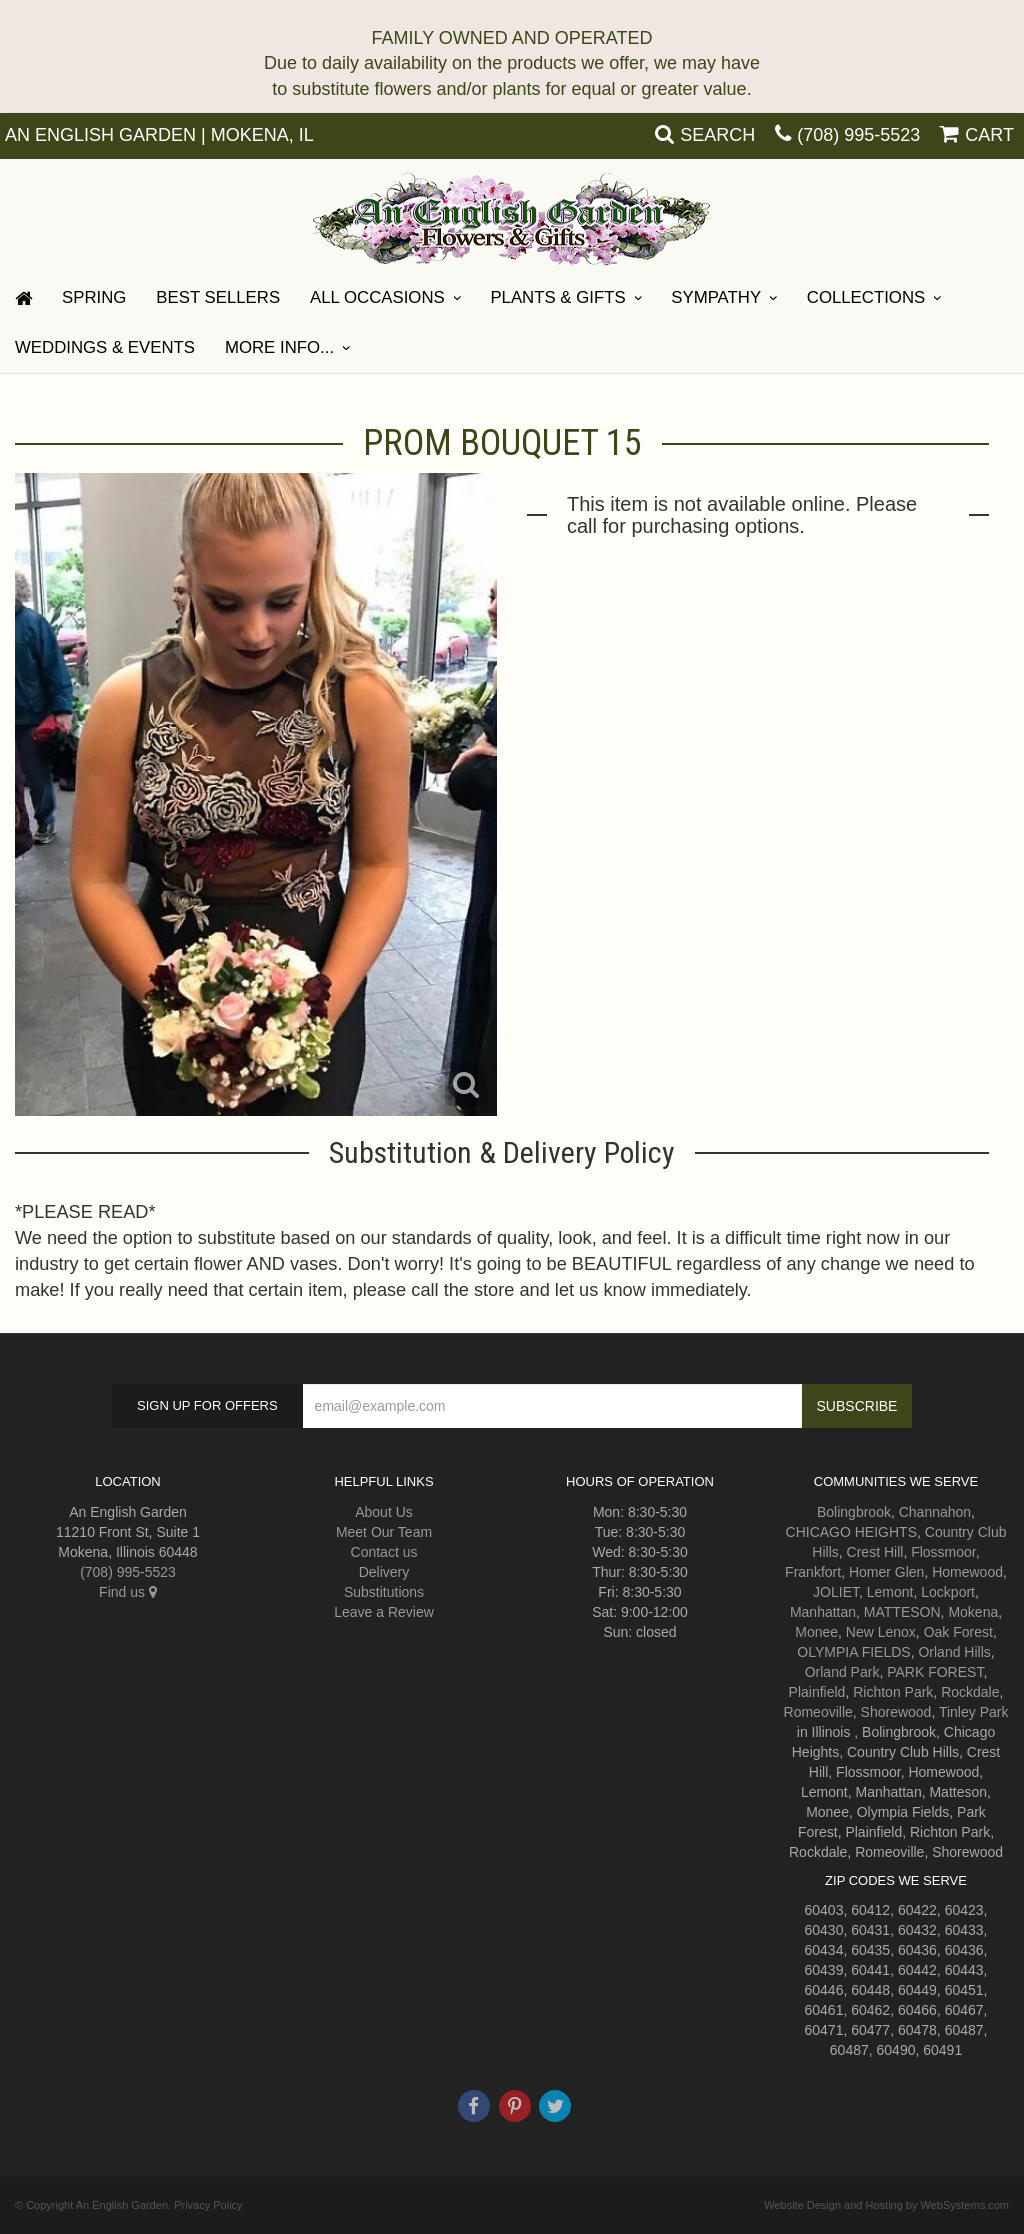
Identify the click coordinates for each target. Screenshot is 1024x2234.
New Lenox (881, 1632)
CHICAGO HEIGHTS (851, 1532)
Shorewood (896, 1712)
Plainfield (817, 1692)
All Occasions (377, 297)
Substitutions (384, 1592)
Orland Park (842, 1672)
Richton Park (893, 1692)
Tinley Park (974, 1712)
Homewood (967, 1572)
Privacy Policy (208, 2205)
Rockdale (970, 1692)
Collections (866, 297)
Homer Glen (886, 1572)
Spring (94, 297)
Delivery (384, 1572)
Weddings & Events (105, 347)
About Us (384, 1512)
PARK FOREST (935, 1672)
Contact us (384, 1552)
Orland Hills (954, 1652)
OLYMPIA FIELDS (853, 1652)
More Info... (279, 347)
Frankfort (813, 1572)
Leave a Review (384, 1612)
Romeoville (818, 1712)
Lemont (890, 1592)
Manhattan (823, 1612)
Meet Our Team (384, 1532)
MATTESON (902, 1612)
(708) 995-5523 (858, 135)
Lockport (948, 1592)
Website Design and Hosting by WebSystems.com (886, 2205)
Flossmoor (943, 1552)
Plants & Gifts (557, 297)
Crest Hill (875, 1552)
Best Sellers (218, 297)
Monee (816, 1632)
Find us (128, 1592)
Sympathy (716, 297)
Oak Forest (958, 1632)
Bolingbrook (854, 1512)
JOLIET (836, 1592)
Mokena (973, 1612)
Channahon (935, 1512)
